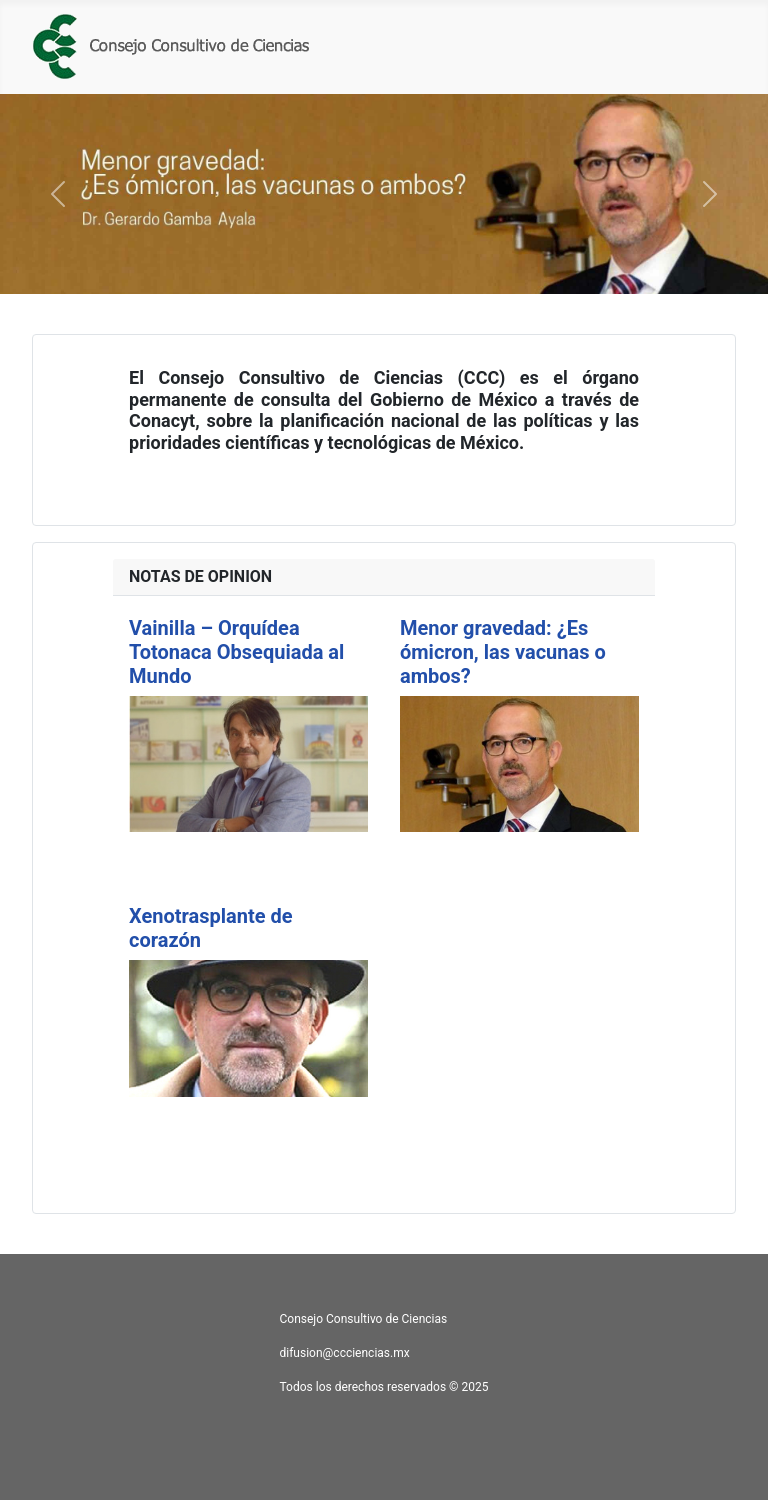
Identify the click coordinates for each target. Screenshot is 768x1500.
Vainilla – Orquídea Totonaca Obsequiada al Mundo (236, 652)
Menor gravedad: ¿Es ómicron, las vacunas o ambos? (503, 652)
